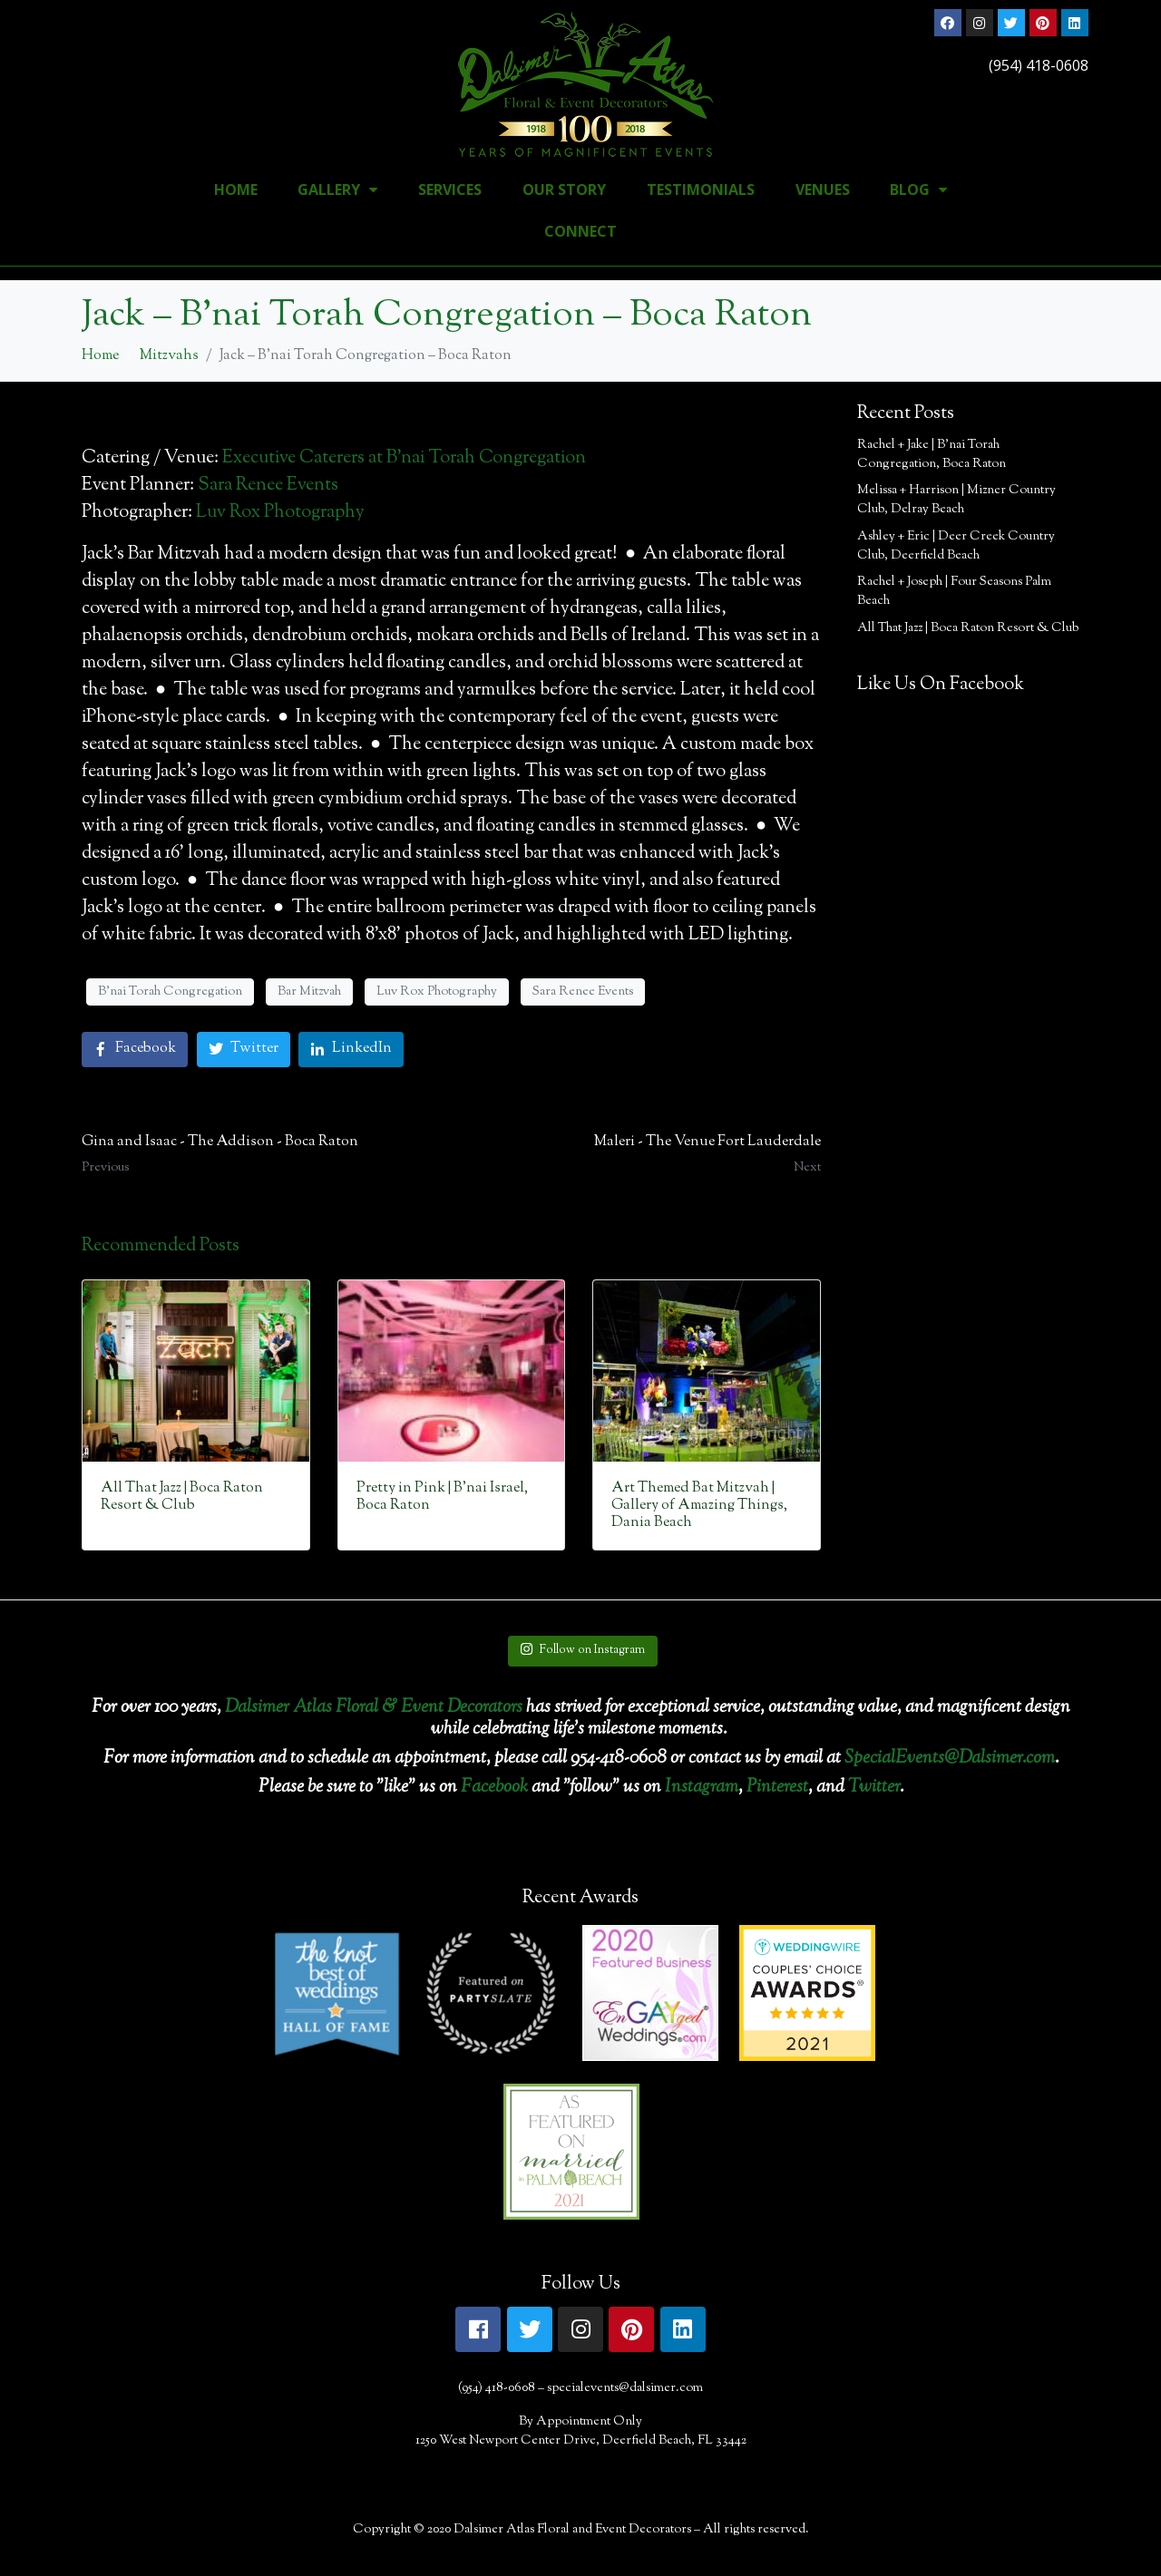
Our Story (564, 189)
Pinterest (777, 1787)
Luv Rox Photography (280, 513)
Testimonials (701, 189)
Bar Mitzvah (309, 992)
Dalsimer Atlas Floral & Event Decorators (373, 1708)
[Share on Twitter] (243, 1049)
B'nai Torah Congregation (170, 992)
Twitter (874, 1787)
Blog (918, 189)
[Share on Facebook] (135, 1049)
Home (236, 189)
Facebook (494, 1787)
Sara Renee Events (268, 485)
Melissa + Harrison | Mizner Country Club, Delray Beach (956, 500)
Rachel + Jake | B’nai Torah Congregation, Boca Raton (931, 454)
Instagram (701, 1787)
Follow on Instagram (582, 1650)
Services (450, 189)
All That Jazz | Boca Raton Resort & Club (967, 628)
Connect (580, 231)
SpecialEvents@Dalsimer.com (949, 1758)
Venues (822, 189)
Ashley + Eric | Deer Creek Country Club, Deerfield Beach (956, 546)
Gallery (337, 189)
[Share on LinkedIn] (351, 1049)
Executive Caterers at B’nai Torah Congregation (404, 458)
